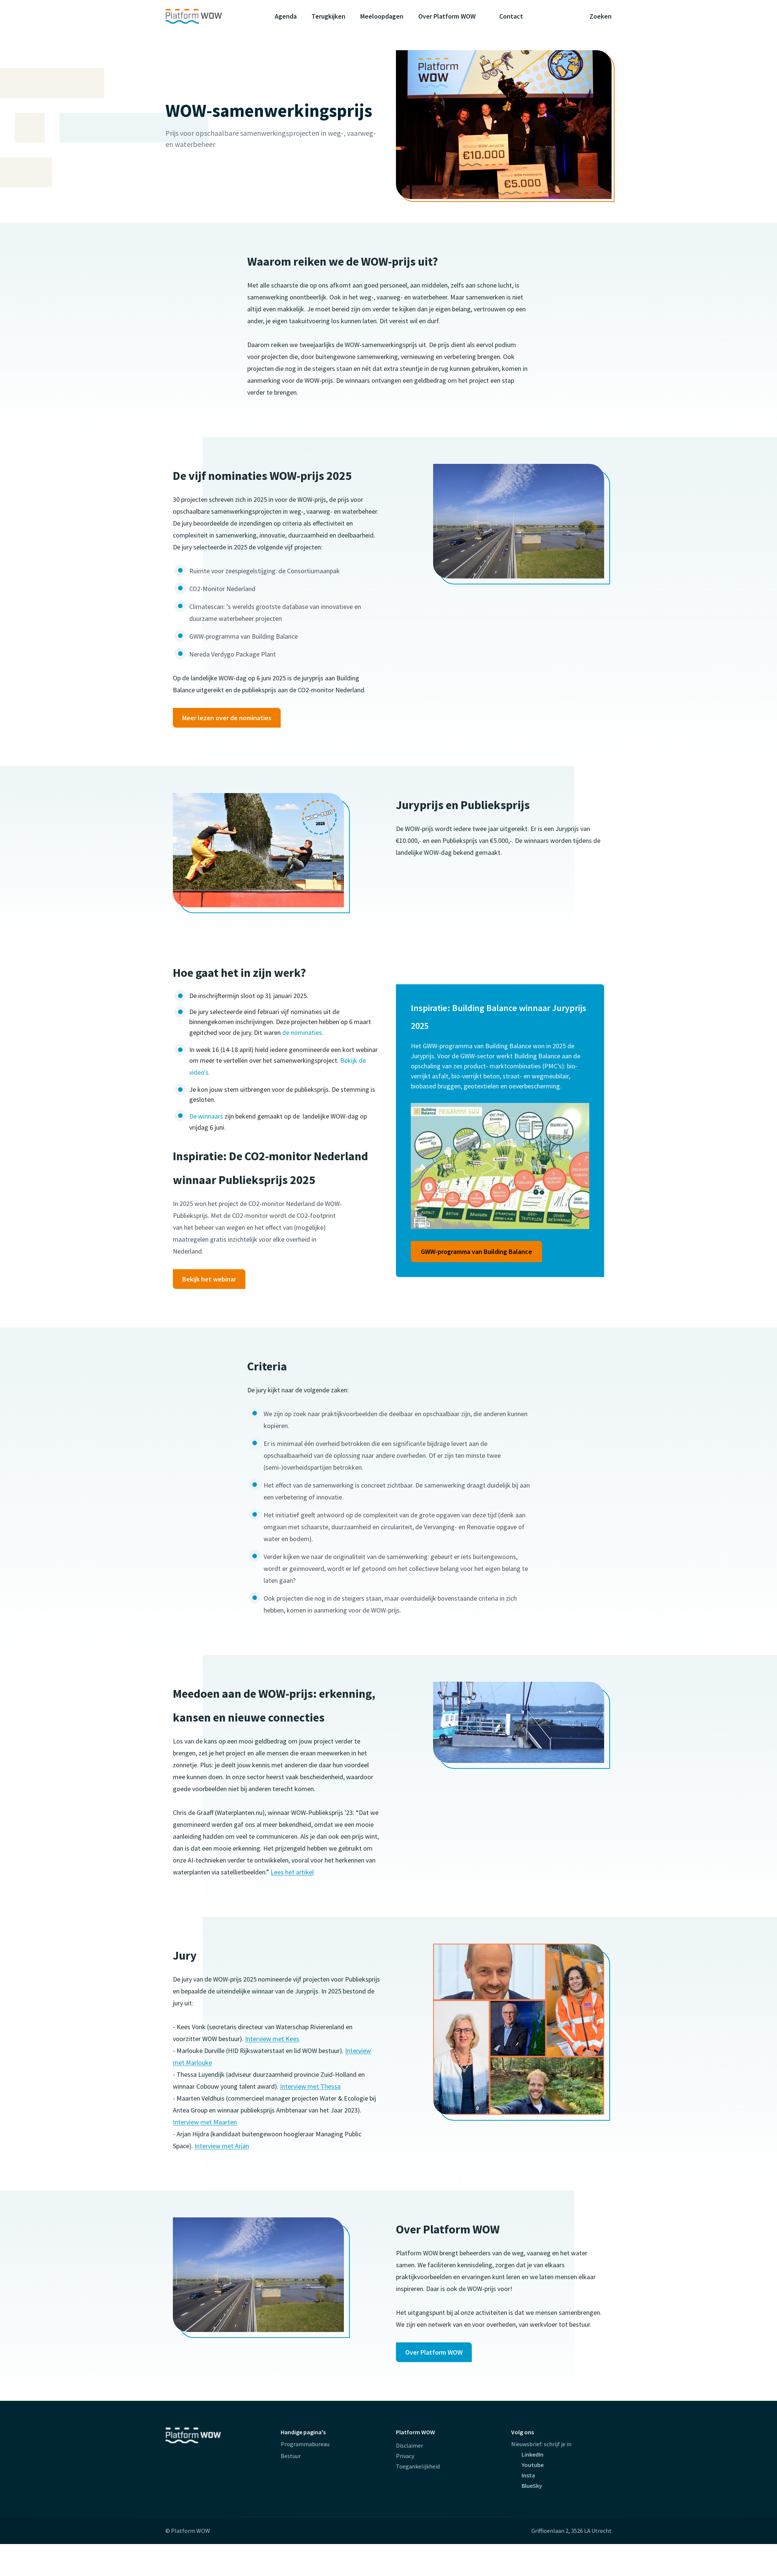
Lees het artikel (292, 1872)
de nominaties (302, 1032)
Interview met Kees (272, 2038)
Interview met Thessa (310, 2086)
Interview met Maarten (205, 2122)
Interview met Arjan (221, 2146)
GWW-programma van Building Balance (476, 1251)
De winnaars (206, 1116)
